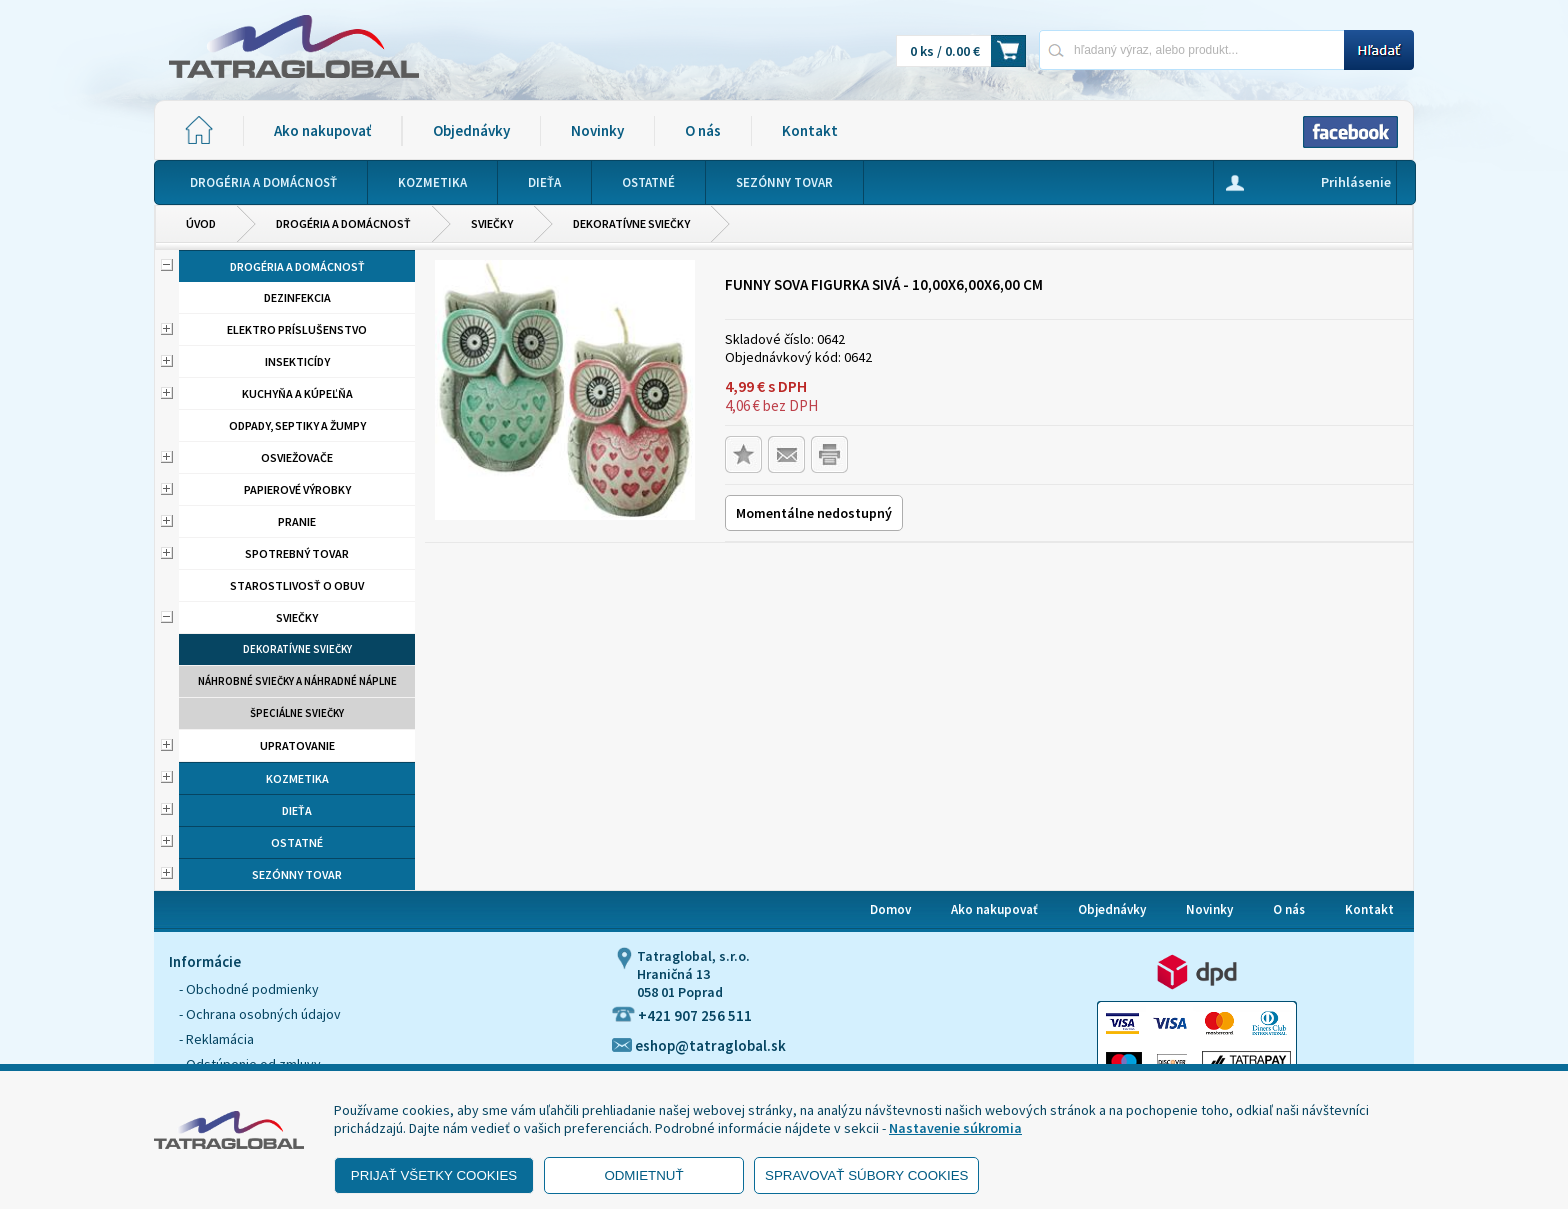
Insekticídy (297, 361)
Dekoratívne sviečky (631, 223)
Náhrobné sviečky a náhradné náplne (297, 681)
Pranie (297, 521)
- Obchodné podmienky (249, 989)
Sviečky (492, 223)
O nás (703, 130)
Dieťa (297, 810)
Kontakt (810, 130)
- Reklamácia (216, 1039)
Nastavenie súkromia (955, 1128)
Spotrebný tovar (297, 553)
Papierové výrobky (297, 489)
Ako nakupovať (322, 130)
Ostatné (297, 842)
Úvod (201, 223)
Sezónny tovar (297, 874)
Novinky (597, 130)
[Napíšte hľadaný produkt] (1191, 49)
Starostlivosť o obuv (297, 585)
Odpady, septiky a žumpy (297, 425)
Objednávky (471, 130)
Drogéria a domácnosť (343, 223)
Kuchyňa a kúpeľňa (297, 393)
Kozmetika (297, 778)
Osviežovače (297, 457)
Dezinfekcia (297, 297)
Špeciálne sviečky (297, 713)
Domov (890, 909)
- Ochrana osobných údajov (260, 1014)
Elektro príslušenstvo (297, 329)
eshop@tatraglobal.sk (699, 1045)
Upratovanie (297, 745)
